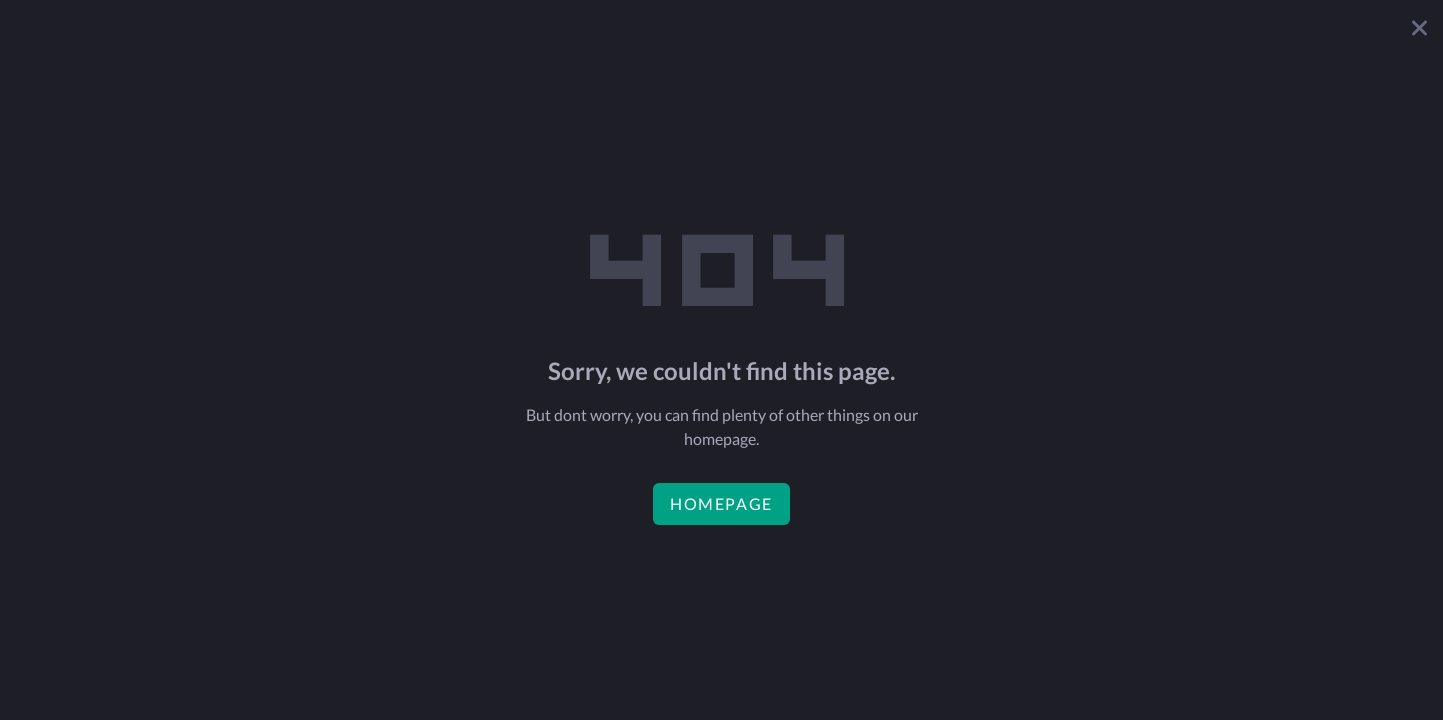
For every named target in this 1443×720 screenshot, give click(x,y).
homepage (721, 503)
